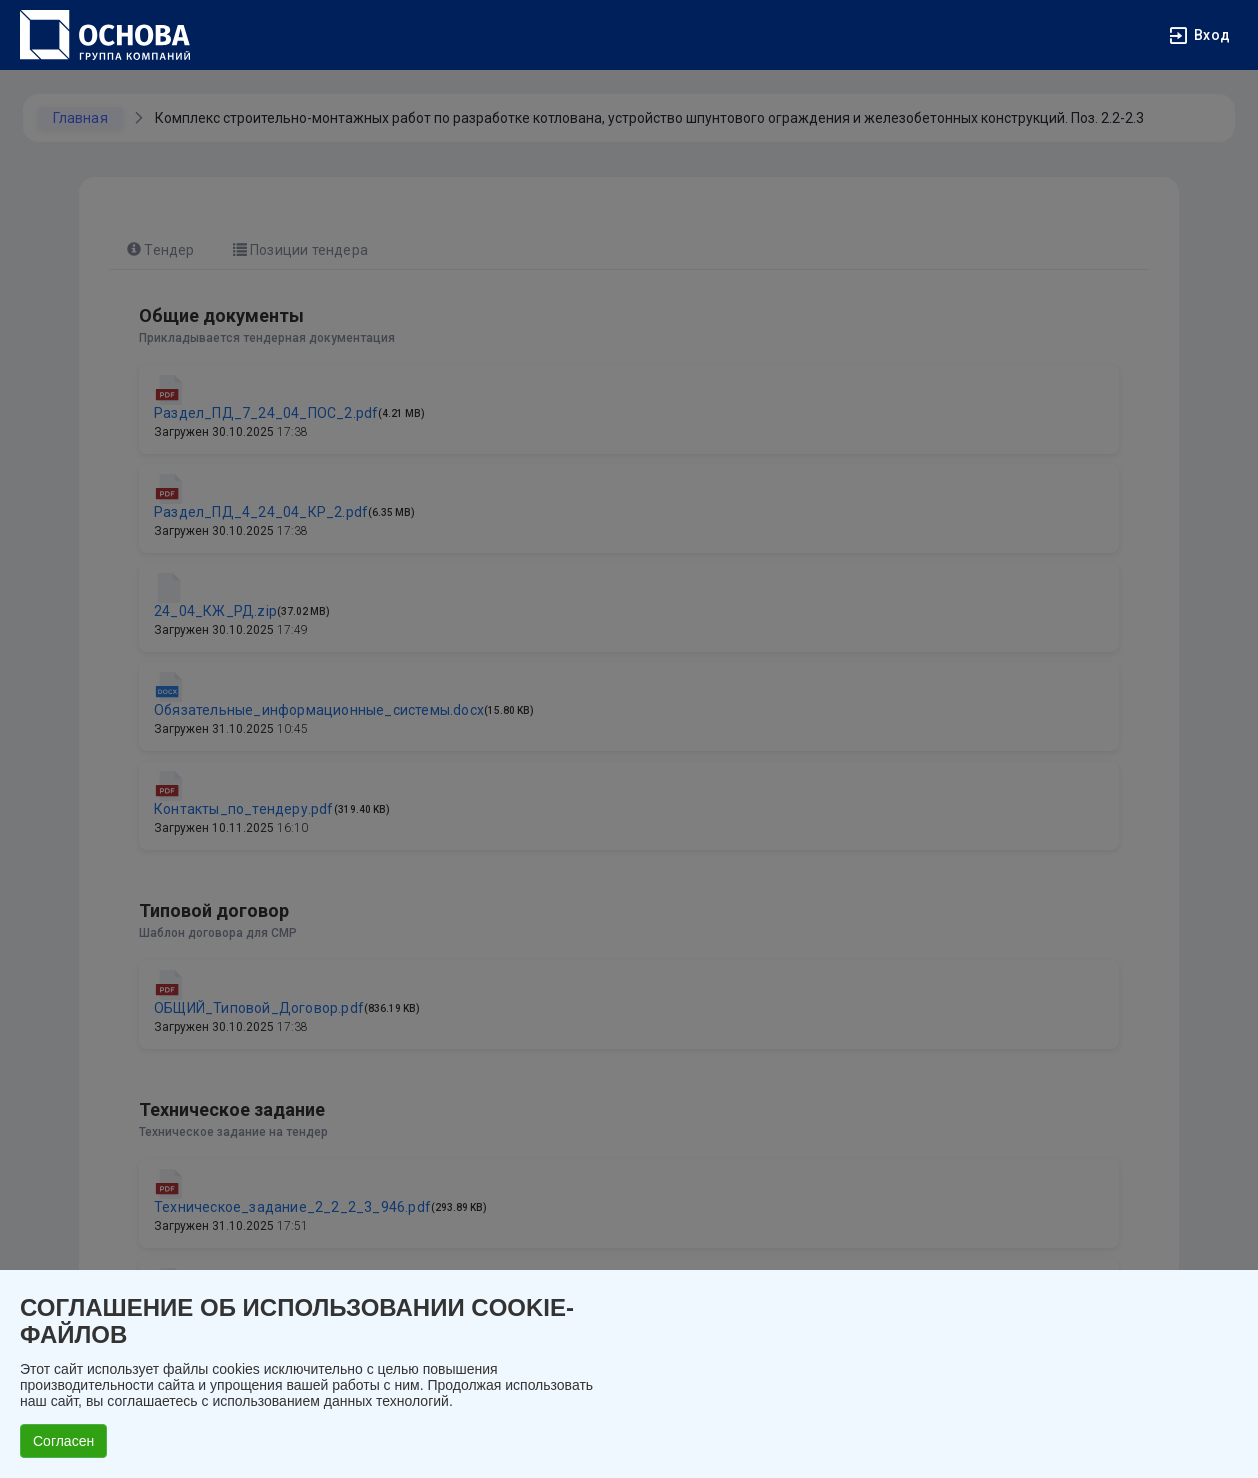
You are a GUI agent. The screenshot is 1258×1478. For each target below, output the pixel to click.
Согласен (63, 1441)
